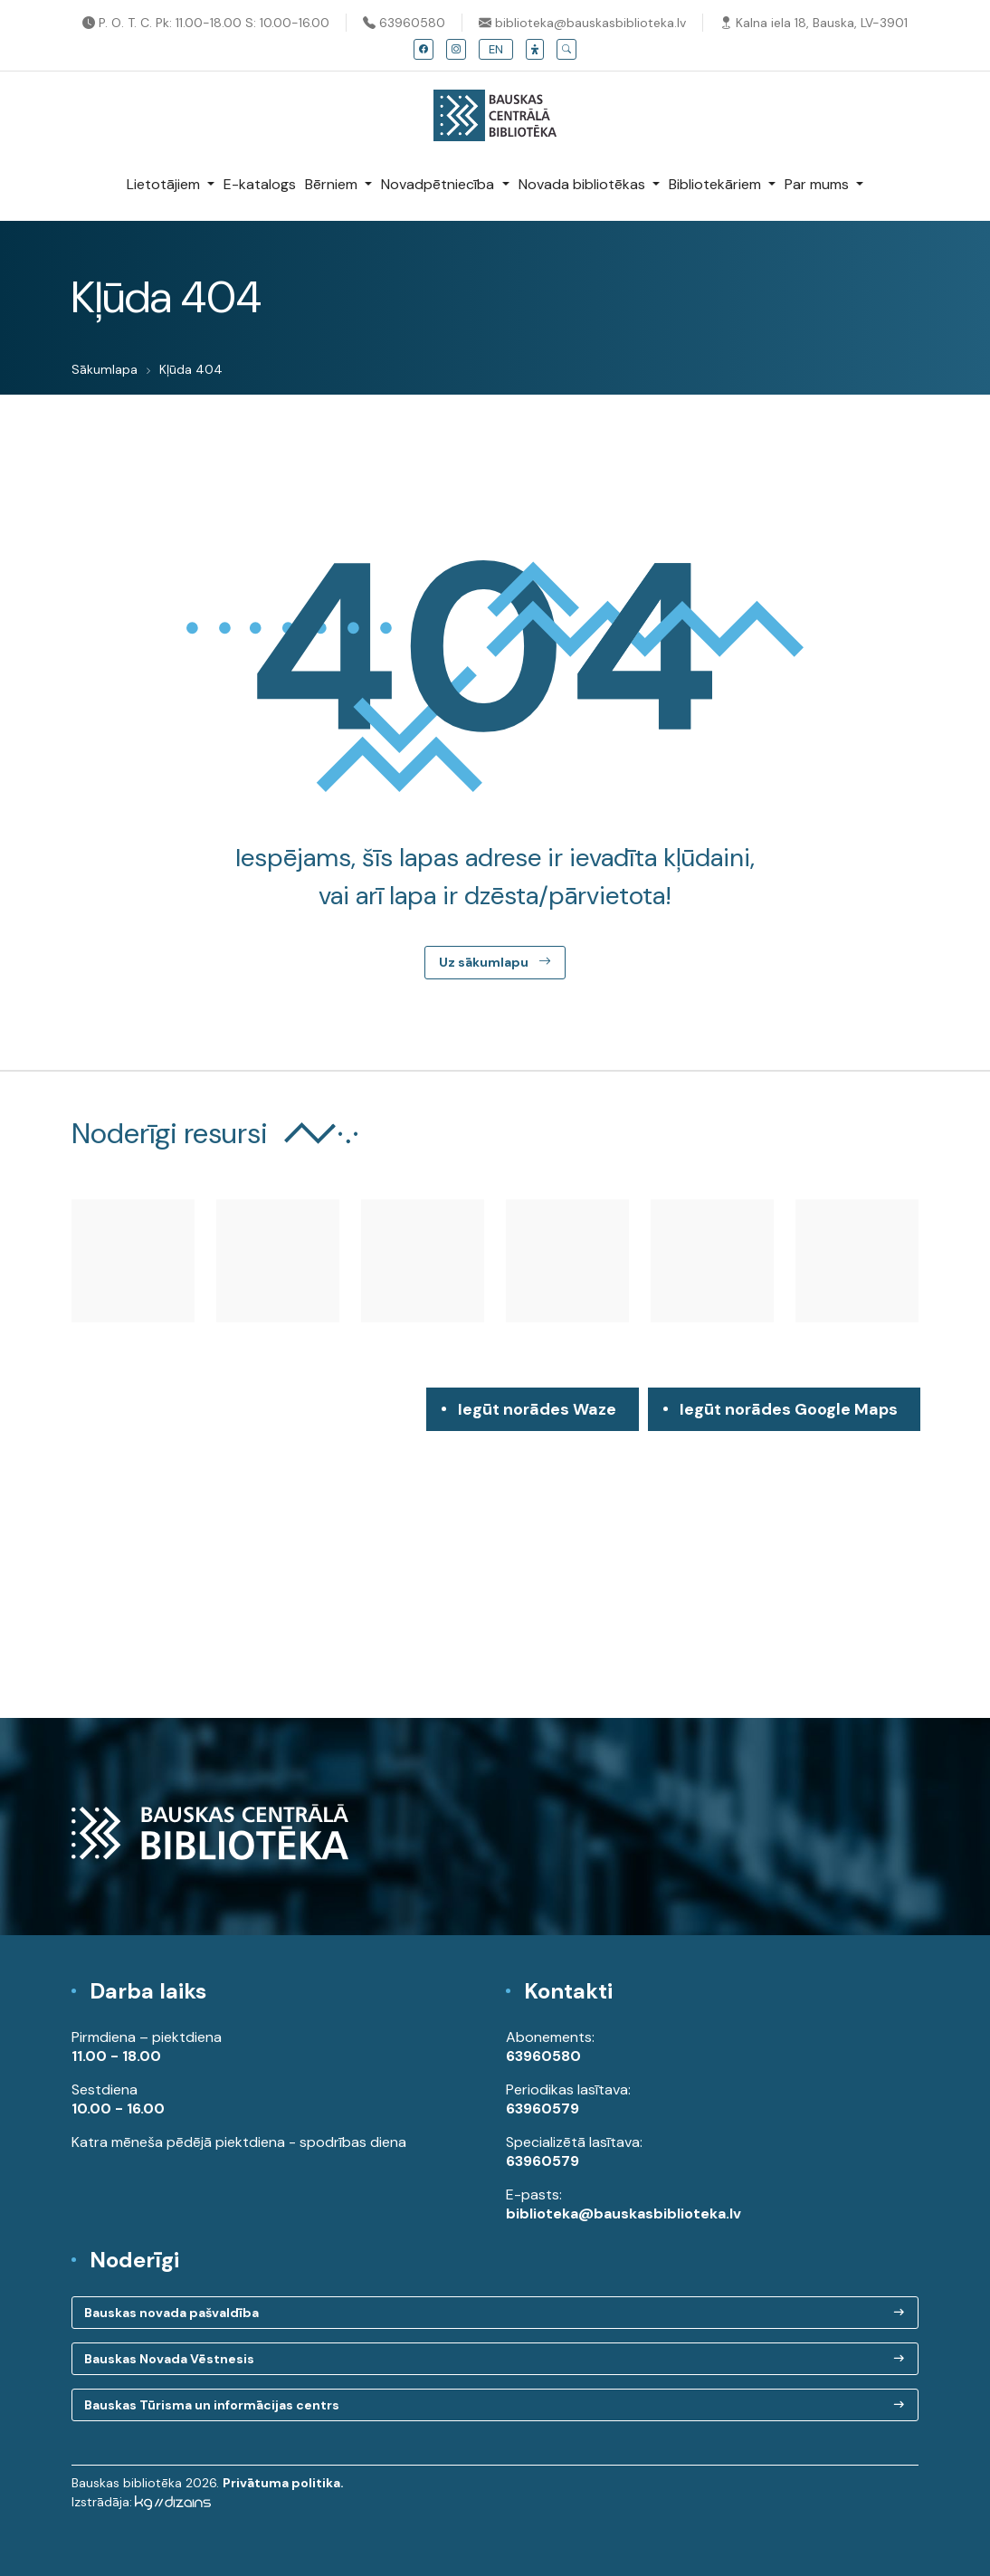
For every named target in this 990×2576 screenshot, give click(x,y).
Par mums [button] (818, 184)
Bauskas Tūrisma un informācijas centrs (211, 2405)
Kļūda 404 (191, 369)
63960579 (542, 2108)
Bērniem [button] (333, 184)
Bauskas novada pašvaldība (171, 2312)
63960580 (404, 22)
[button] (535, 49)
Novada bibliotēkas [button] (584, 184)
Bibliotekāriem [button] (717, 184)
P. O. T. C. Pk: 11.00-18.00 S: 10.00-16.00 (205, 22)
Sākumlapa (104, 369)
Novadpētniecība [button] (439, 184)
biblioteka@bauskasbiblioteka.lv (582, 22)
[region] (495, 1553)
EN (496, 49)
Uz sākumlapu (495, 962)
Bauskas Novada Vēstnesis (169, 2359)
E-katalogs (260, 184)
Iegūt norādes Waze (537, 1409)
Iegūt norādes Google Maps (789, 1414)
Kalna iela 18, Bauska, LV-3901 (813, 22)
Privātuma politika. (283, 2483)
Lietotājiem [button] (165, 184)
